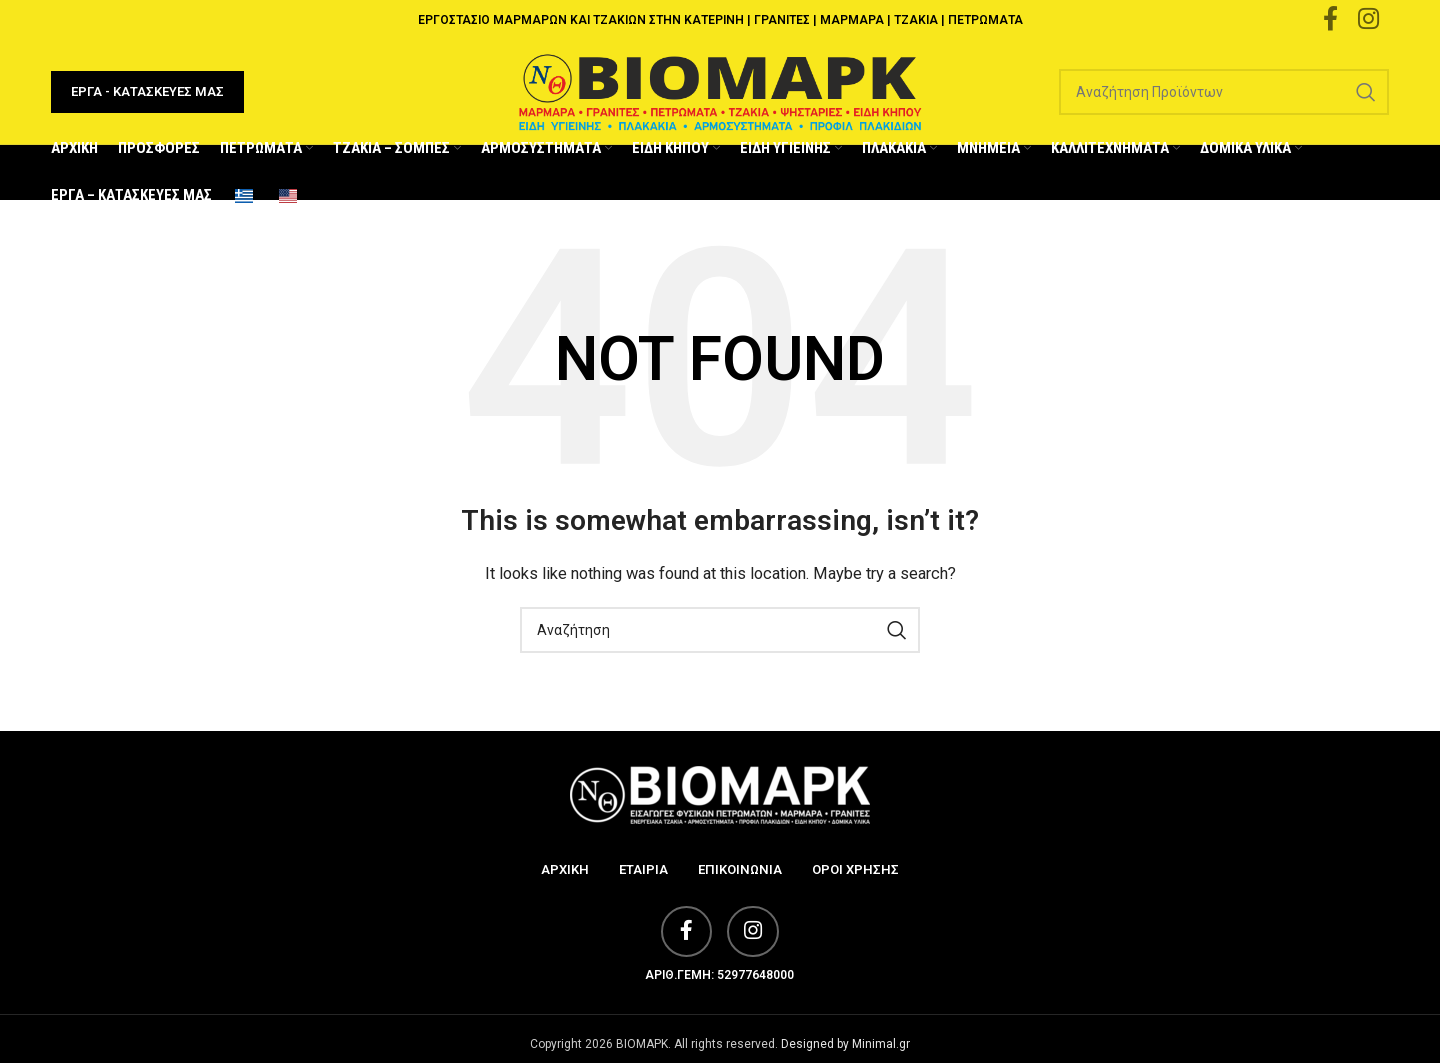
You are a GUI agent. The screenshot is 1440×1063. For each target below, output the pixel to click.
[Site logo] (719, 101)
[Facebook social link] (682, 955)
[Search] (1224, 102)
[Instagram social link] (757, 955)
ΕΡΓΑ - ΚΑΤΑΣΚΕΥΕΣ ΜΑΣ (147, 101)
